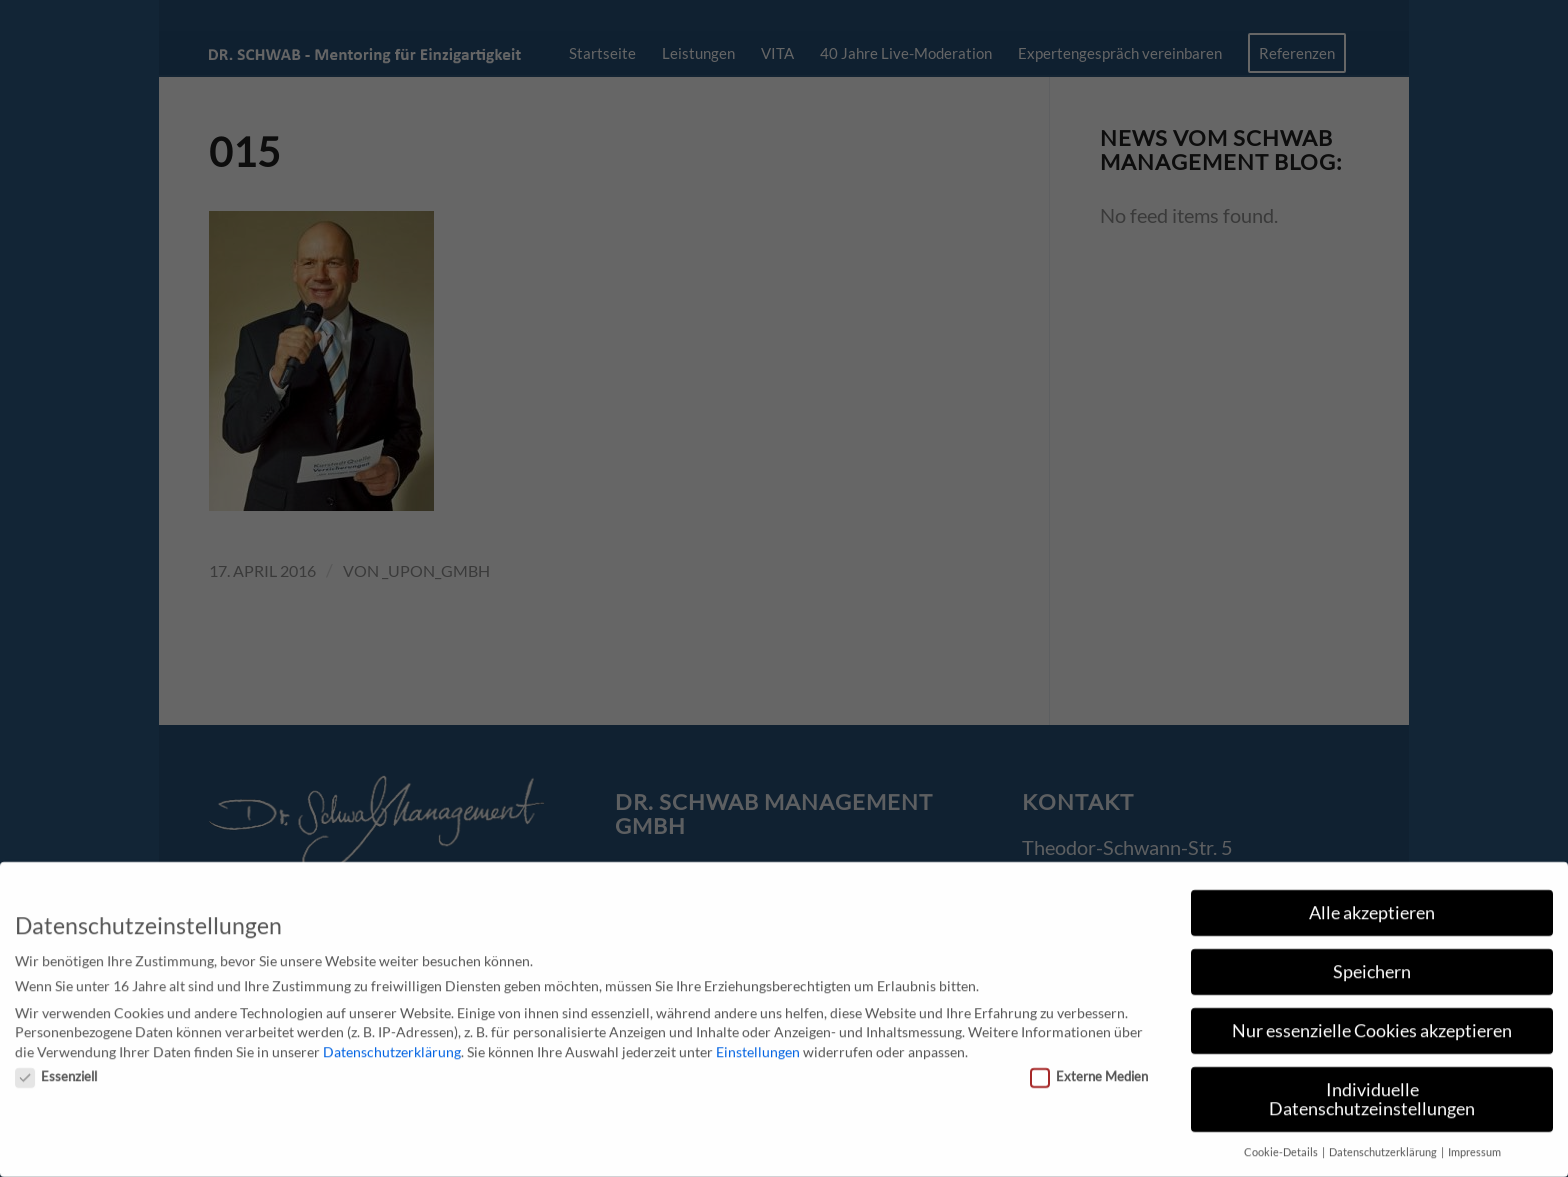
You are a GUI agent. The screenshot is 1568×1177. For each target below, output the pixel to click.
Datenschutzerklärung (392, 1043)
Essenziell (56, 1069)
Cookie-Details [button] (1282, 1145)
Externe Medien (1089, 1069)
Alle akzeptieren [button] (1372, 904)
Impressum (1474, 1145)
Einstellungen (758, 1043)
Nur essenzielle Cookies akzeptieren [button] (1372, 1022)
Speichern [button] (1372, 963)
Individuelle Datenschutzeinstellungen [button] (1372, 1091)
